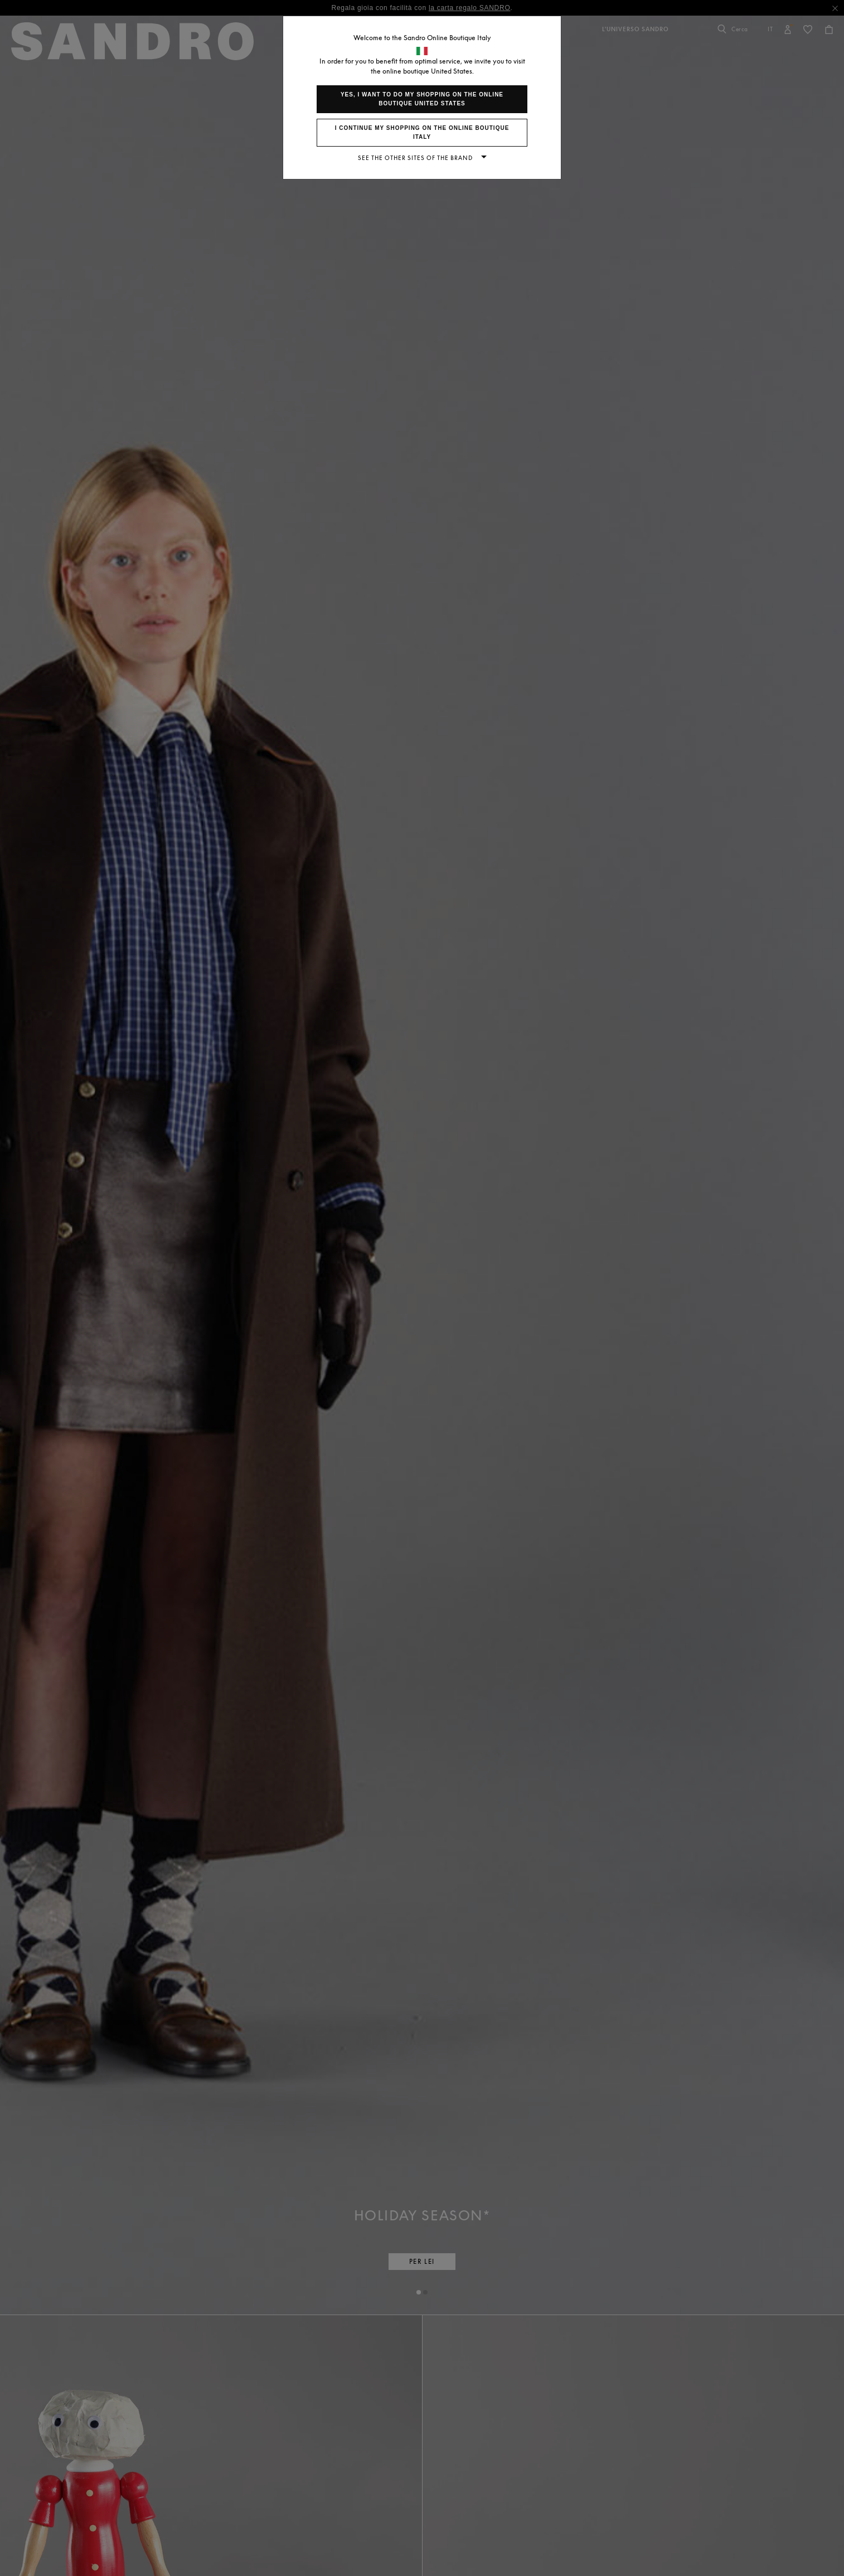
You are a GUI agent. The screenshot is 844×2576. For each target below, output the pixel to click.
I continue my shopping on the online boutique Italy (422, 132)
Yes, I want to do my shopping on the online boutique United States (422, 98)
